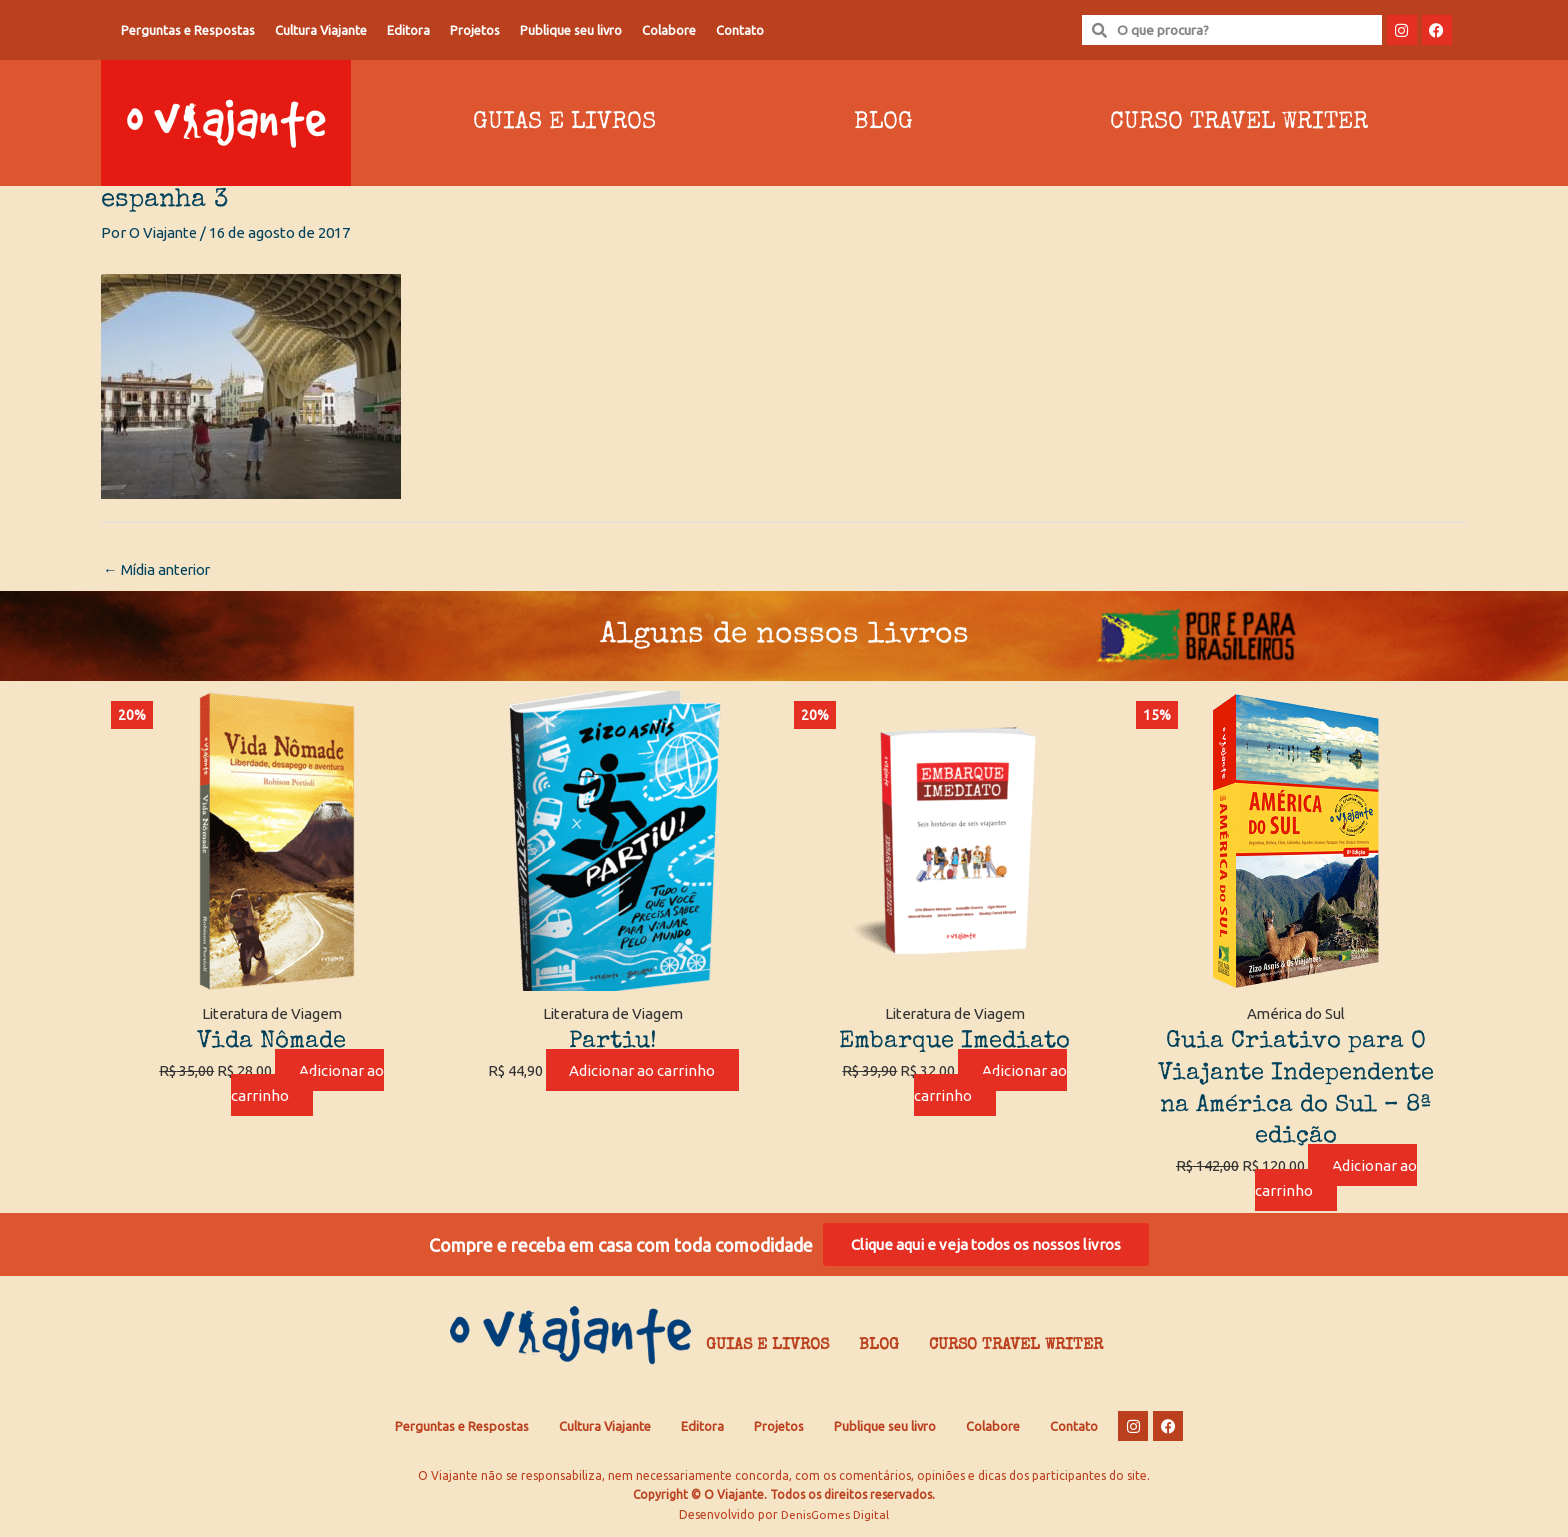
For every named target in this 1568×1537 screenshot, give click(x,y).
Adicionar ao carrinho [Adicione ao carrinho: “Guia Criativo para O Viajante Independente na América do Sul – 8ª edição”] (1336, 1179)
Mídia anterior (160, 570)
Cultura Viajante (321, 30)
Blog (883, 123)
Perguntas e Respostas (188, 30)
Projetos (475, 30)
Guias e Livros (564, 123)
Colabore (669, 30)
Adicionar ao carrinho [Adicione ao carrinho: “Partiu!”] (642, 1071)
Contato (740, 30)
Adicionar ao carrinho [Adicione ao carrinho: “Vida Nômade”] (308, 1084)
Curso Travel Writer (1239, 123)
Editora (408, 30)
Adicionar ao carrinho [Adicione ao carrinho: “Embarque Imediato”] (991, 1084)
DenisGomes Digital (835, 1517)
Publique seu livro (571, 30)
